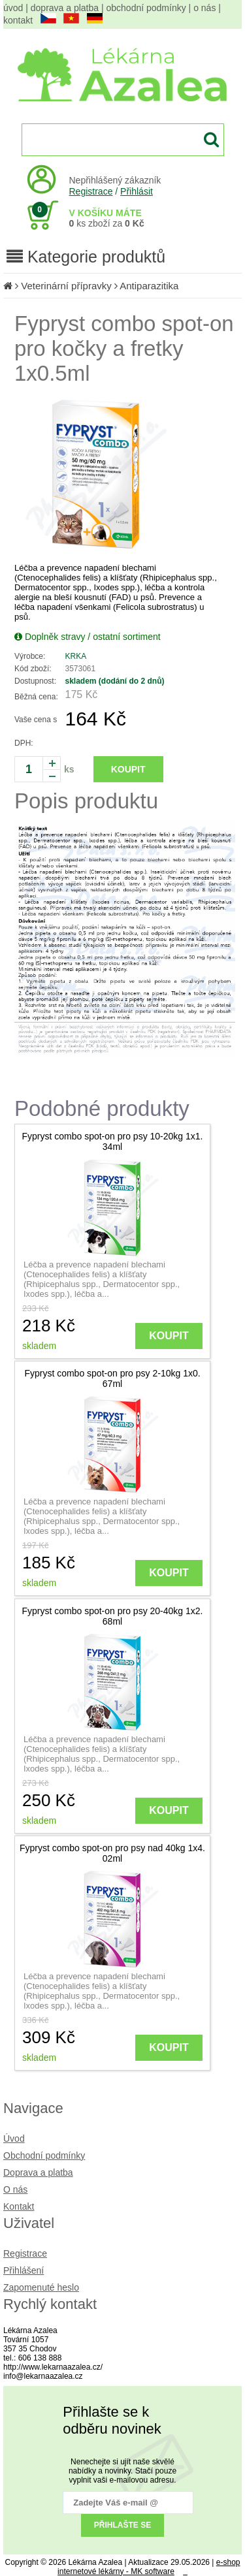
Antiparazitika (149, 285)
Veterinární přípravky (67, 285)
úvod (13, 8)
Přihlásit (136, 191)
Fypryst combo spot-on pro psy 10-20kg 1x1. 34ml (112, 1141)
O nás (15, 2189)
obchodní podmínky (146, 8)
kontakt (18, 20)
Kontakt (18, 2206)
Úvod (14, 2138)
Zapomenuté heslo (41, 2287)
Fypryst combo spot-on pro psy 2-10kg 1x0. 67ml (112, 1378)
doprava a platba (65, 8)
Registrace (91, 191)
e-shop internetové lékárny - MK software (148, 2567)
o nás (204, 8)
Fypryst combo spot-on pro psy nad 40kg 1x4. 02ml (112, 1853)
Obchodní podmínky (44, 2155)
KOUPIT (128, 769)
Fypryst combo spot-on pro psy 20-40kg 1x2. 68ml (112, 1616)
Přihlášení (23, 2270)
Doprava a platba (38, 2172)
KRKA (76, 656)
